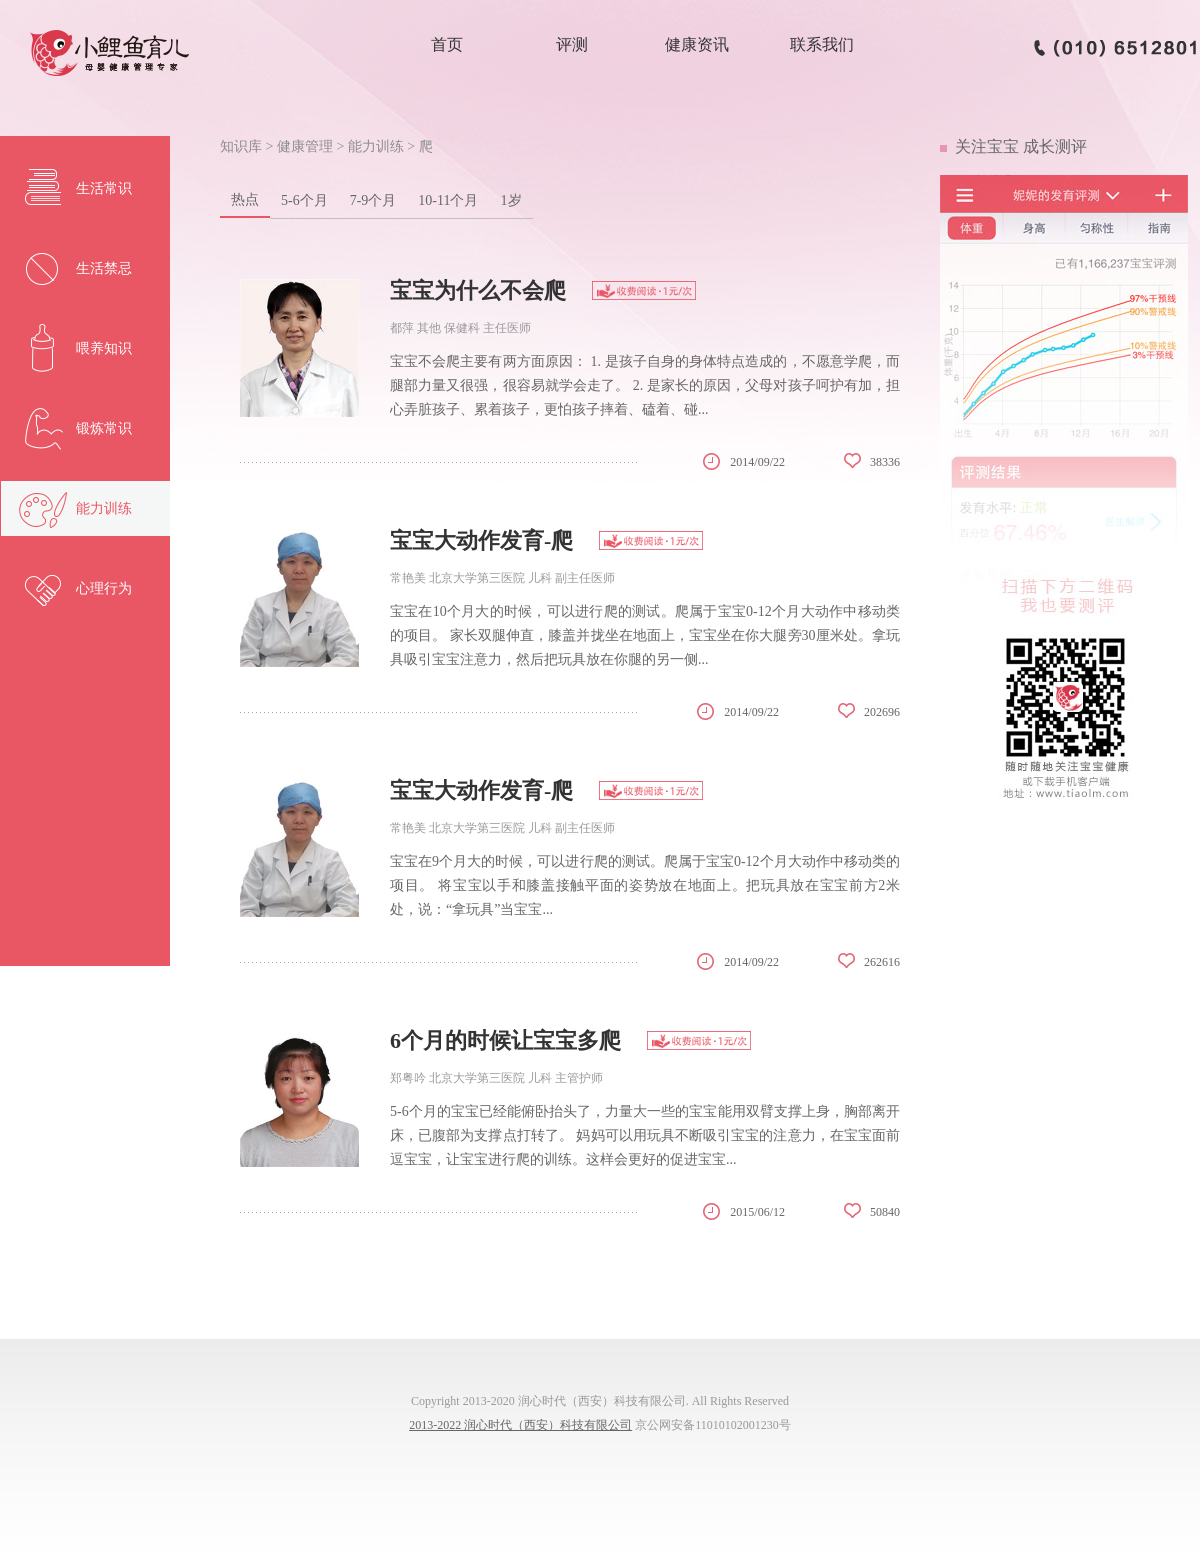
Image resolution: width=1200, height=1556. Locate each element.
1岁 (511, 200)
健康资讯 (697, 44)
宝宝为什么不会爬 (478, 290)
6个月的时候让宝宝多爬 (505, 1040)
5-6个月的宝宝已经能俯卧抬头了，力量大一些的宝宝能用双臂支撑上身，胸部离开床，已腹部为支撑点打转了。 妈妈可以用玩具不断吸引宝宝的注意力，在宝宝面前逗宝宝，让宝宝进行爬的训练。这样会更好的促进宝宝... (645, 1135)
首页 (447, 44)
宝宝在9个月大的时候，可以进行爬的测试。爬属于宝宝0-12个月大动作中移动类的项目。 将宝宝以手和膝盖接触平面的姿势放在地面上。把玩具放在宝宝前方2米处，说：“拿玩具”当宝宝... (645, 885)
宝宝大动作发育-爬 (481, 540)
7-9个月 (373, 200)
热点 (245, 199)
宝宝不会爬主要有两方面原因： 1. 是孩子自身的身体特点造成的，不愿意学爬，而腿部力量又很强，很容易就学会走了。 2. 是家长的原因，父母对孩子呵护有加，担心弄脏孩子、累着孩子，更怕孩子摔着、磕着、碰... (645, 385)
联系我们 (822, 44)
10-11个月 (448, 200)
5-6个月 (304, 200)
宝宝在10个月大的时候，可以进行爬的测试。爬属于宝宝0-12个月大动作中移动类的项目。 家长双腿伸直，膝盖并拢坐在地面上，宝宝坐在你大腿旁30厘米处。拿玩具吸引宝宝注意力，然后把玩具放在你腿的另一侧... (645, 635)
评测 (572, 44)
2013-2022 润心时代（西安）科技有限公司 (520, 1425)
